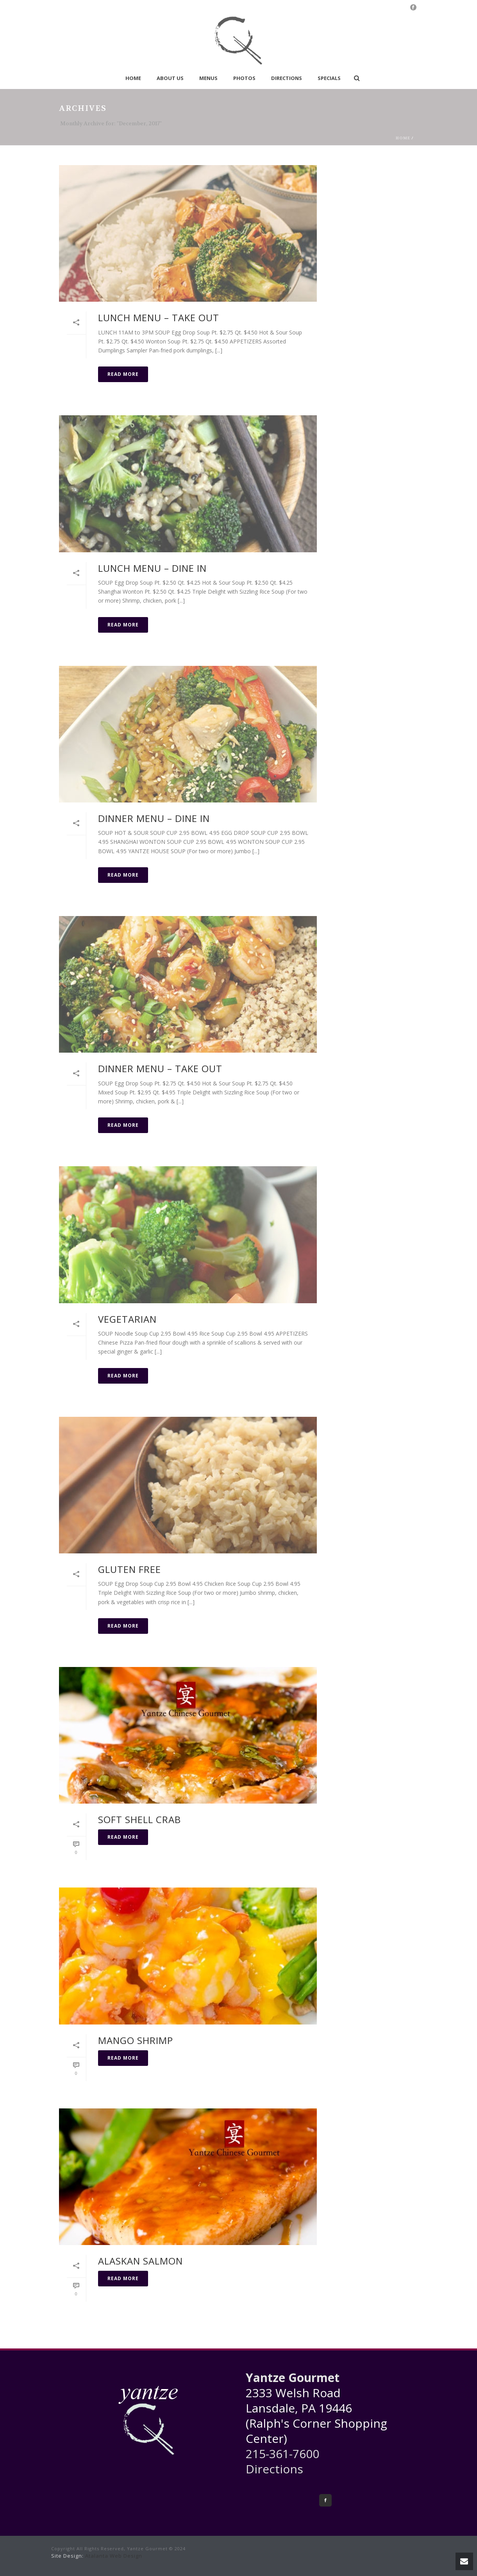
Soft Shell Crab (139, 1819)
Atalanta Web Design (113, 2555)
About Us (170, 78)
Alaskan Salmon (140, 2260)
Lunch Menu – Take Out (158, 317)
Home (133, 78)
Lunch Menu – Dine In (152, 568)
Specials (329, 78)
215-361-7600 (282, 2454)
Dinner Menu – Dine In (154, 818)
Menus (208, 78)
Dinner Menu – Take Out (160, 1068)
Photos (244, 78)
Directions (286, 78)
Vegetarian (127, 1319)
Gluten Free (129, 1569)
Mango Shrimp (135, 2040)
